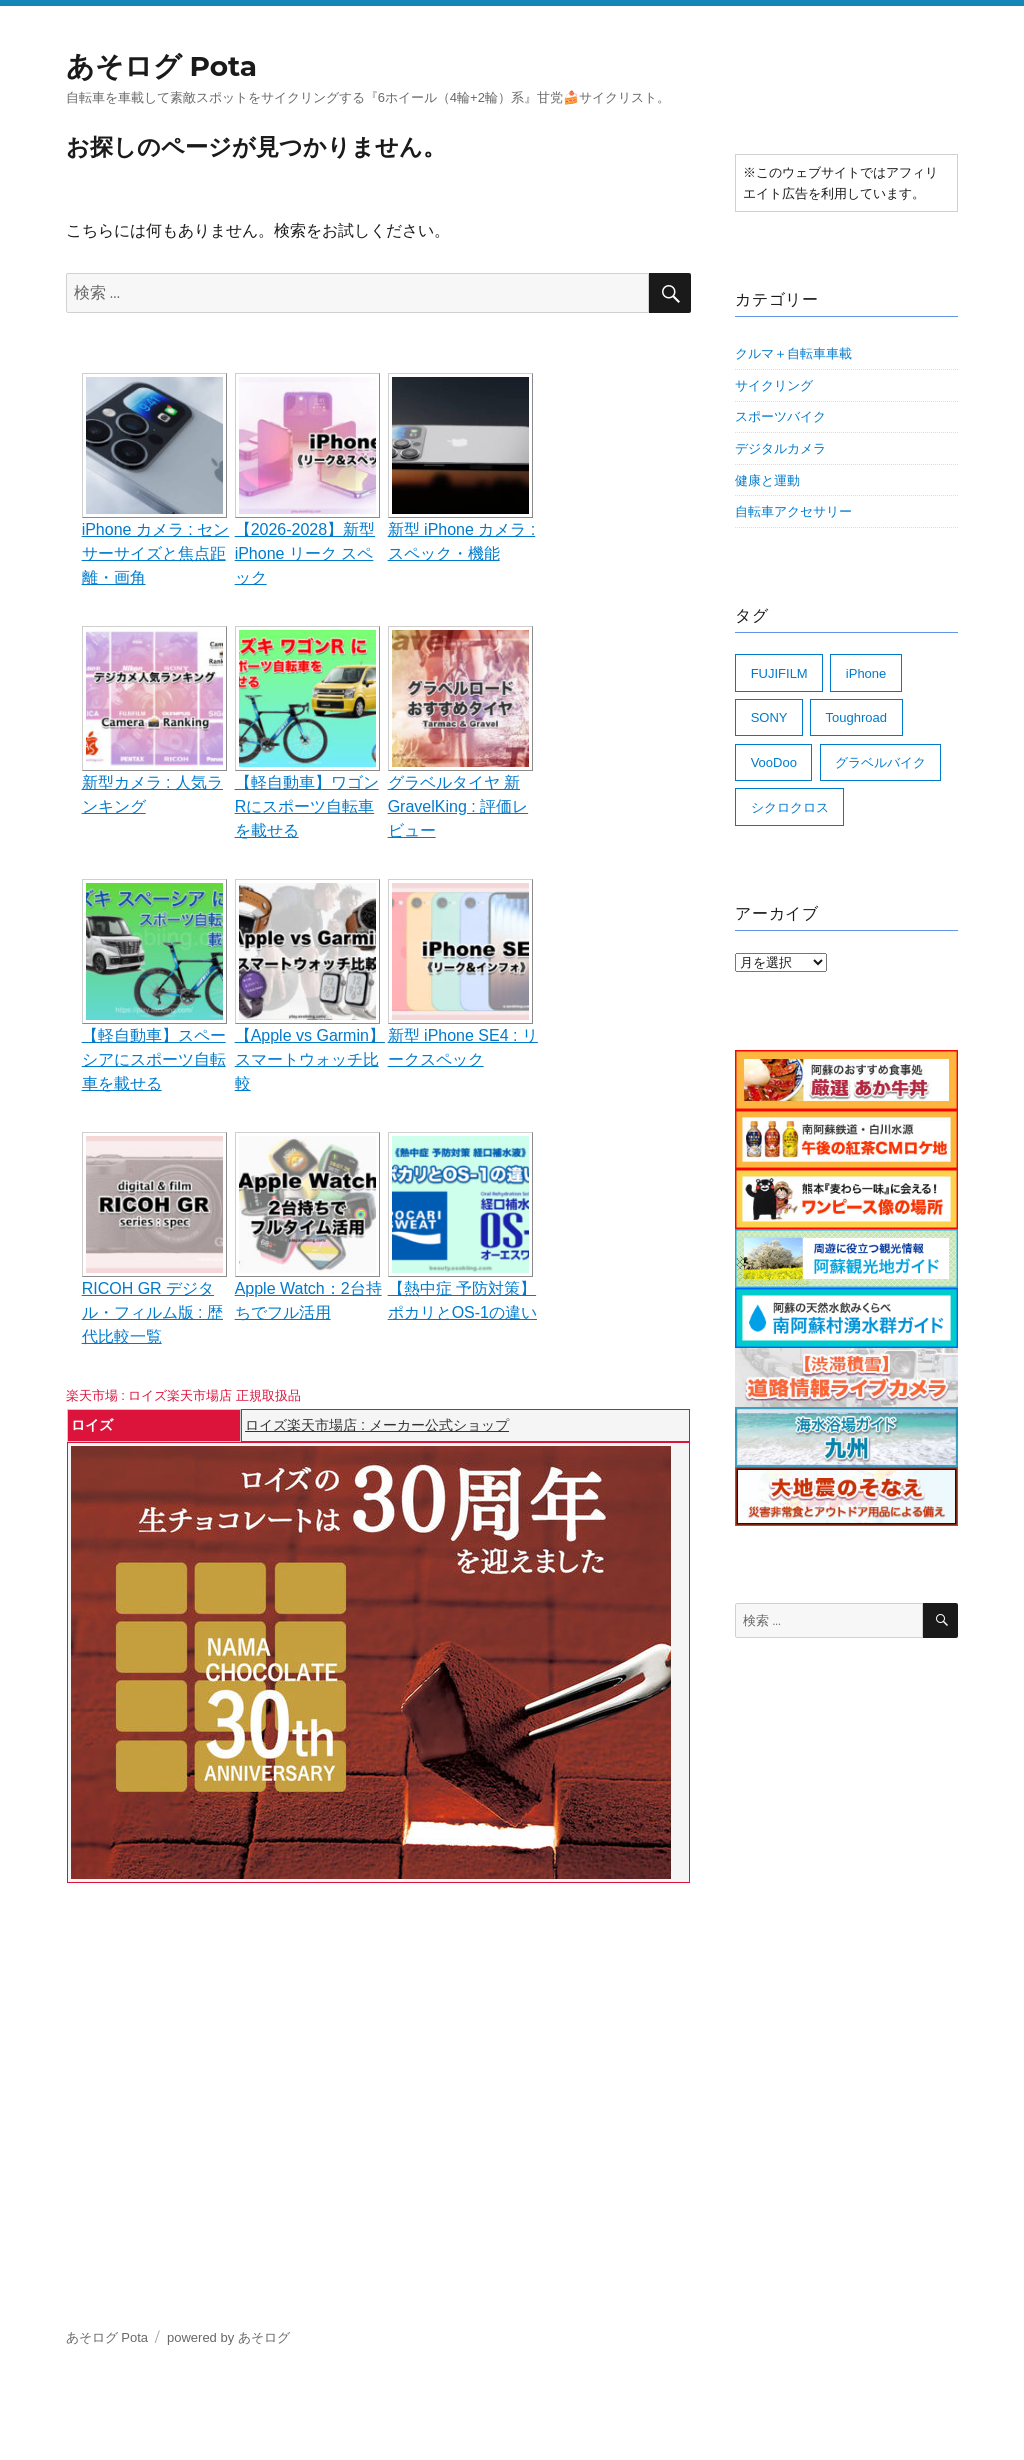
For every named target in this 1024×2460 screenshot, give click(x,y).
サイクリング (774, 385)
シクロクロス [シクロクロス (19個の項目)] (790, 807)
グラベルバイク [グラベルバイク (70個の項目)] (880, 762)
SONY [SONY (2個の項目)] (769, 717)
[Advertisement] (382, 2042)
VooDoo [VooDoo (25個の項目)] (774, 762)
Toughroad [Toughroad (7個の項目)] (856, 717)
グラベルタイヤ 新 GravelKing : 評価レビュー (458, 806)
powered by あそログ (228, 2337)
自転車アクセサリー (793, 511)
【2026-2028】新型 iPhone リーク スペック (305, 553)
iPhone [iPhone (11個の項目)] (866, 673)
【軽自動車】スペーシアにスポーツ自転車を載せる (154, 1059)
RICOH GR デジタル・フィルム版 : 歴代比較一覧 (152, 1312)
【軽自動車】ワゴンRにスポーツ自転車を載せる (307, 806)
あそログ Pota (161, 66)
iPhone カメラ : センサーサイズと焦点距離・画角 (156, 553)
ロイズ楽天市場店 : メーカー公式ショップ (377, 1425)
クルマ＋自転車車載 (793, 353)
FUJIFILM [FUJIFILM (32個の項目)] (779, 673)
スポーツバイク (780, 416)
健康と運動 (767, 480)
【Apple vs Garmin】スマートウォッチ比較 (310, 1059)
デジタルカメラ (780, 448)
